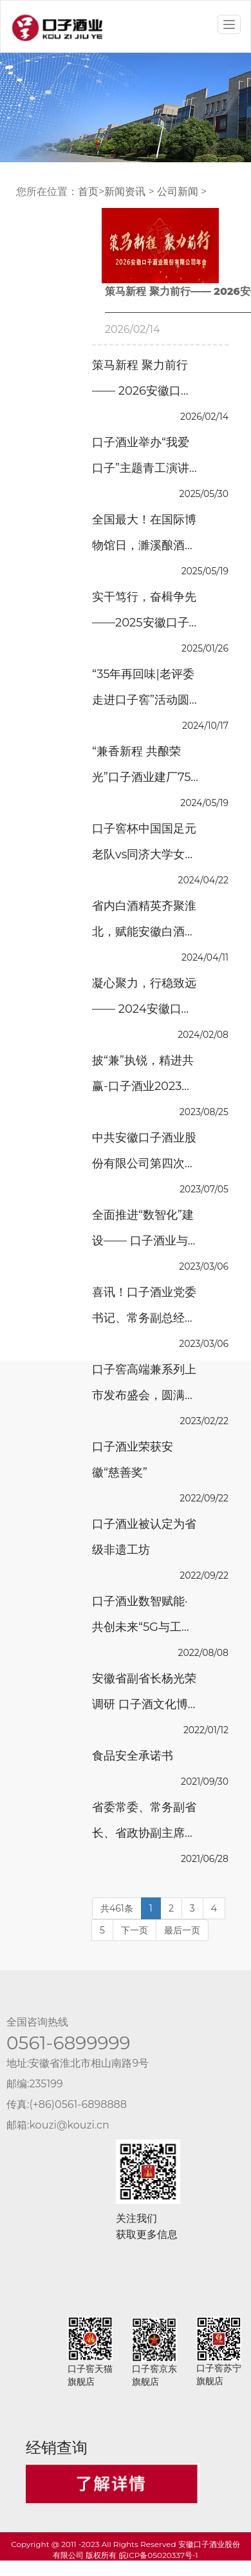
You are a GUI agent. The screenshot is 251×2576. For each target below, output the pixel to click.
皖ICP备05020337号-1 (158, 2555)
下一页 (134, 1930)
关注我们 (136, 2218)
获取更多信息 (147, 2234)
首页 (88, 191)
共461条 (116, 1908)
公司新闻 (177, 191)
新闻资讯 (124, 191)
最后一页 (182, 1930)
